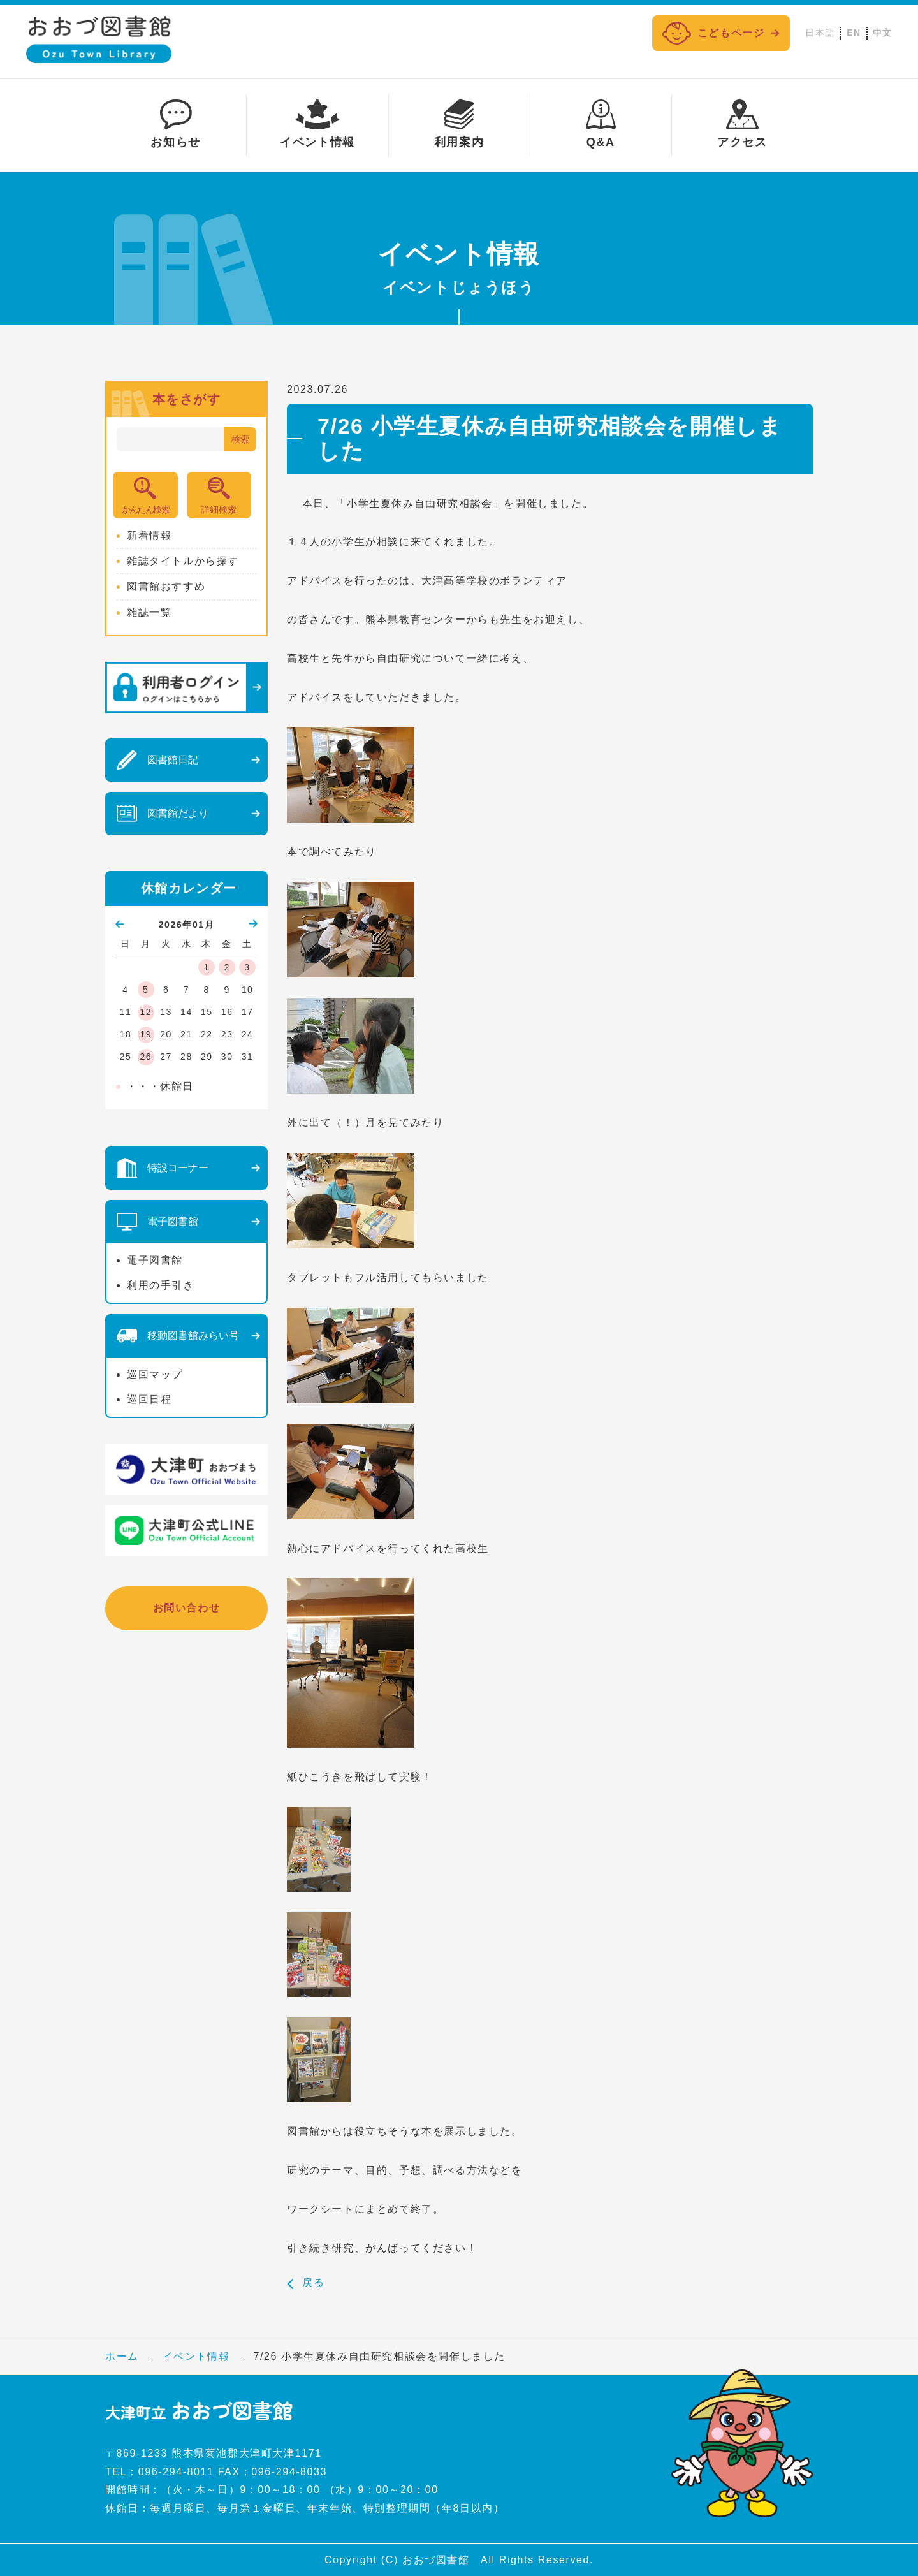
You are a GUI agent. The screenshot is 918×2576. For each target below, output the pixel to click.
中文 (882, 32)
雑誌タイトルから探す (183, 560)
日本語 (820, 32)
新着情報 (149, 535)
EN (854, 32)
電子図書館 (155, 1260)
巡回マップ (155, 1374)
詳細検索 (219, 509)
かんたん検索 (145, 509)
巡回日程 (149, 1399)
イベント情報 (196, 2356)
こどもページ (713, 33)
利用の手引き (160, 1285)
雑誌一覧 (149, 612)
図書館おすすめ (166, 586)
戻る (313, 2283)
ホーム (122, 2356)
